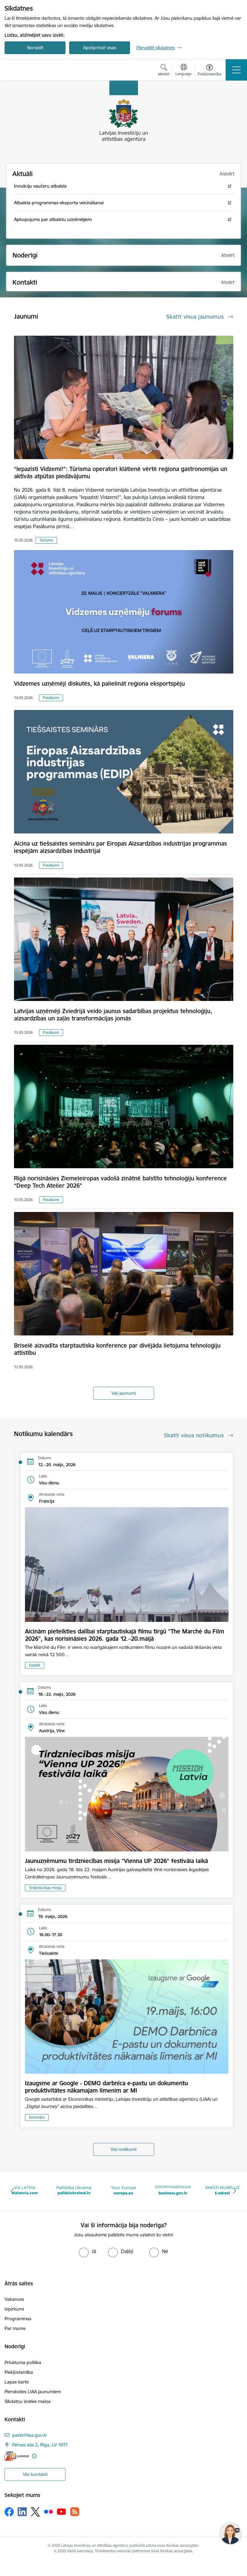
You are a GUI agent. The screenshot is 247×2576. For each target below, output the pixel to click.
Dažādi (34, 1665)
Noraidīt (35, 47)
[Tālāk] (234, 2191)
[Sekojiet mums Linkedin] (22, 2511)
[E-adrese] (17, 2456)
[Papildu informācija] (34, 2456)
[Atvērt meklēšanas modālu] (163, 71)
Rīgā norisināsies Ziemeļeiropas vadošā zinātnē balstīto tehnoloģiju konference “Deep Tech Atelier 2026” (120, 1182)
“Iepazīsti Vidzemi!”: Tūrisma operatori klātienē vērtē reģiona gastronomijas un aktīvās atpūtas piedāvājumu (120, 472)
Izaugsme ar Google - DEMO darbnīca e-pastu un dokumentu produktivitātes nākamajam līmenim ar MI (106, 2086)
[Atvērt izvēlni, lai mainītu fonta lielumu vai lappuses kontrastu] (209, 71)
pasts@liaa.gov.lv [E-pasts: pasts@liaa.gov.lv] (29, 2435)
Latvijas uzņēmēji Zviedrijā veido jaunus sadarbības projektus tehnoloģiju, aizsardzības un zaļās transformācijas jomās (113, 1014)
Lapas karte (17, 2382)
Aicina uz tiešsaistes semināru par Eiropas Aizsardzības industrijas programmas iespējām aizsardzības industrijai (120, 847)
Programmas (18, 2319)
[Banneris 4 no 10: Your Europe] (123, 2190)
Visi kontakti (35, 2474)
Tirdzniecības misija (45, 1887)
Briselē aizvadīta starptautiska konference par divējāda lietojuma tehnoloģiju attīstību (117, 1349)
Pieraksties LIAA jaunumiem (33, 2391)
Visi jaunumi (123, 1393)
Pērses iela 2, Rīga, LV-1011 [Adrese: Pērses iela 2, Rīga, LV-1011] (40, 2445)
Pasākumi (51, 697)
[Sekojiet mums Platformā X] (35, 2511)
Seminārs (37, 2117)
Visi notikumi (123, 2149)
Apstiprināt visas (99, 47)
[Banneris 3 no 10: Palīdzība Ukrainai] (74, 2190)
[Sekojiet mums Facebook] (9, 2511)
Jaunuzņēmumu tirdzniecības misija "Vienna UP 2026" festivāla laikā (116, 1860)
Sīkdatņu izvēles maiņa (28, 2401)
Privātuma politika (23, 2362)
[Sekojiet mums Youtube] (61, 2511)
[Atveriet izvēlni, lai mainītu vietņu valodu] (183, 71)
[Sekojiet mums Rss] (74, 2511)
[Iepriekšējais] (12, 2191)
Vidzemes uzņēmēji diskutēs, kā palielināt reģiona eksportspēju (99, 683)
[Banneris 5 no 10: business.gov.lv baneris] (173, 2190)
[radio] (87, 2251)
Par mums (15, 2328)
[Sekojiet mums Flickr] (48, 2511)
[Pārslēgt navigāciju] (236, 70)
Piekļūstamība (19, 2372)
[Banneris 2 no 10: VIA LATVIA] (25, 2190)
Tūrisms (46, 540)
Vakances (14, 2299)
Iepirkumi (14, 2309)
